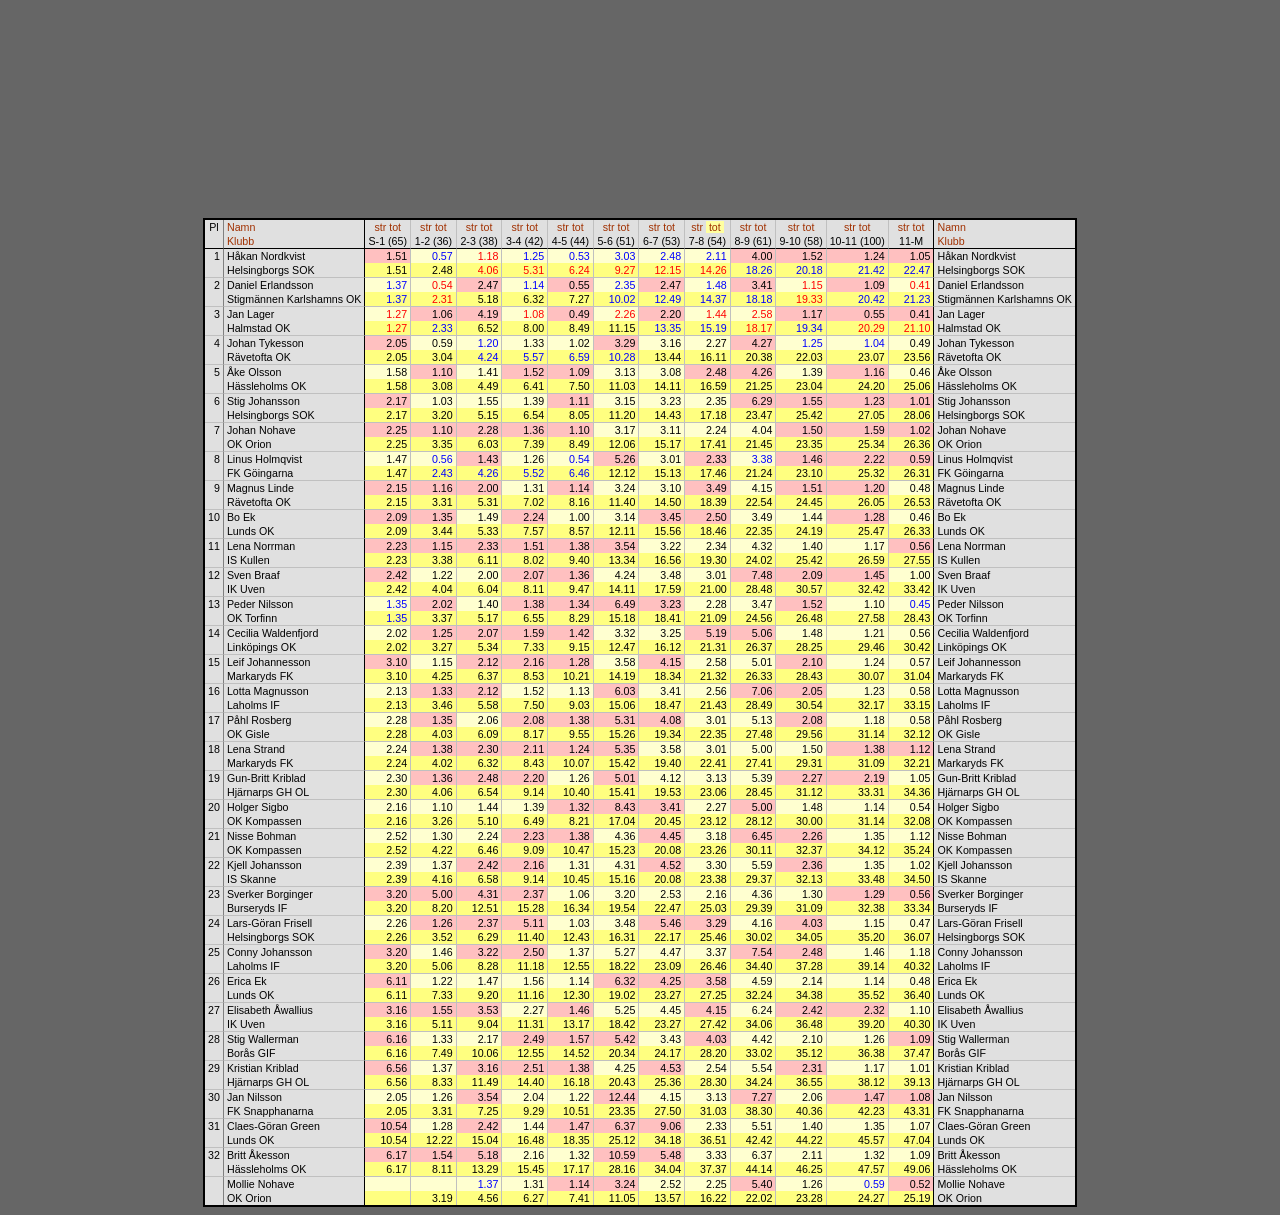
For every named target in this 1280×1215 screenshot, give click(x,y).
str (380, 227)
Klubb (240, 241)
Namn (241, 227)
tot (395, 227)
